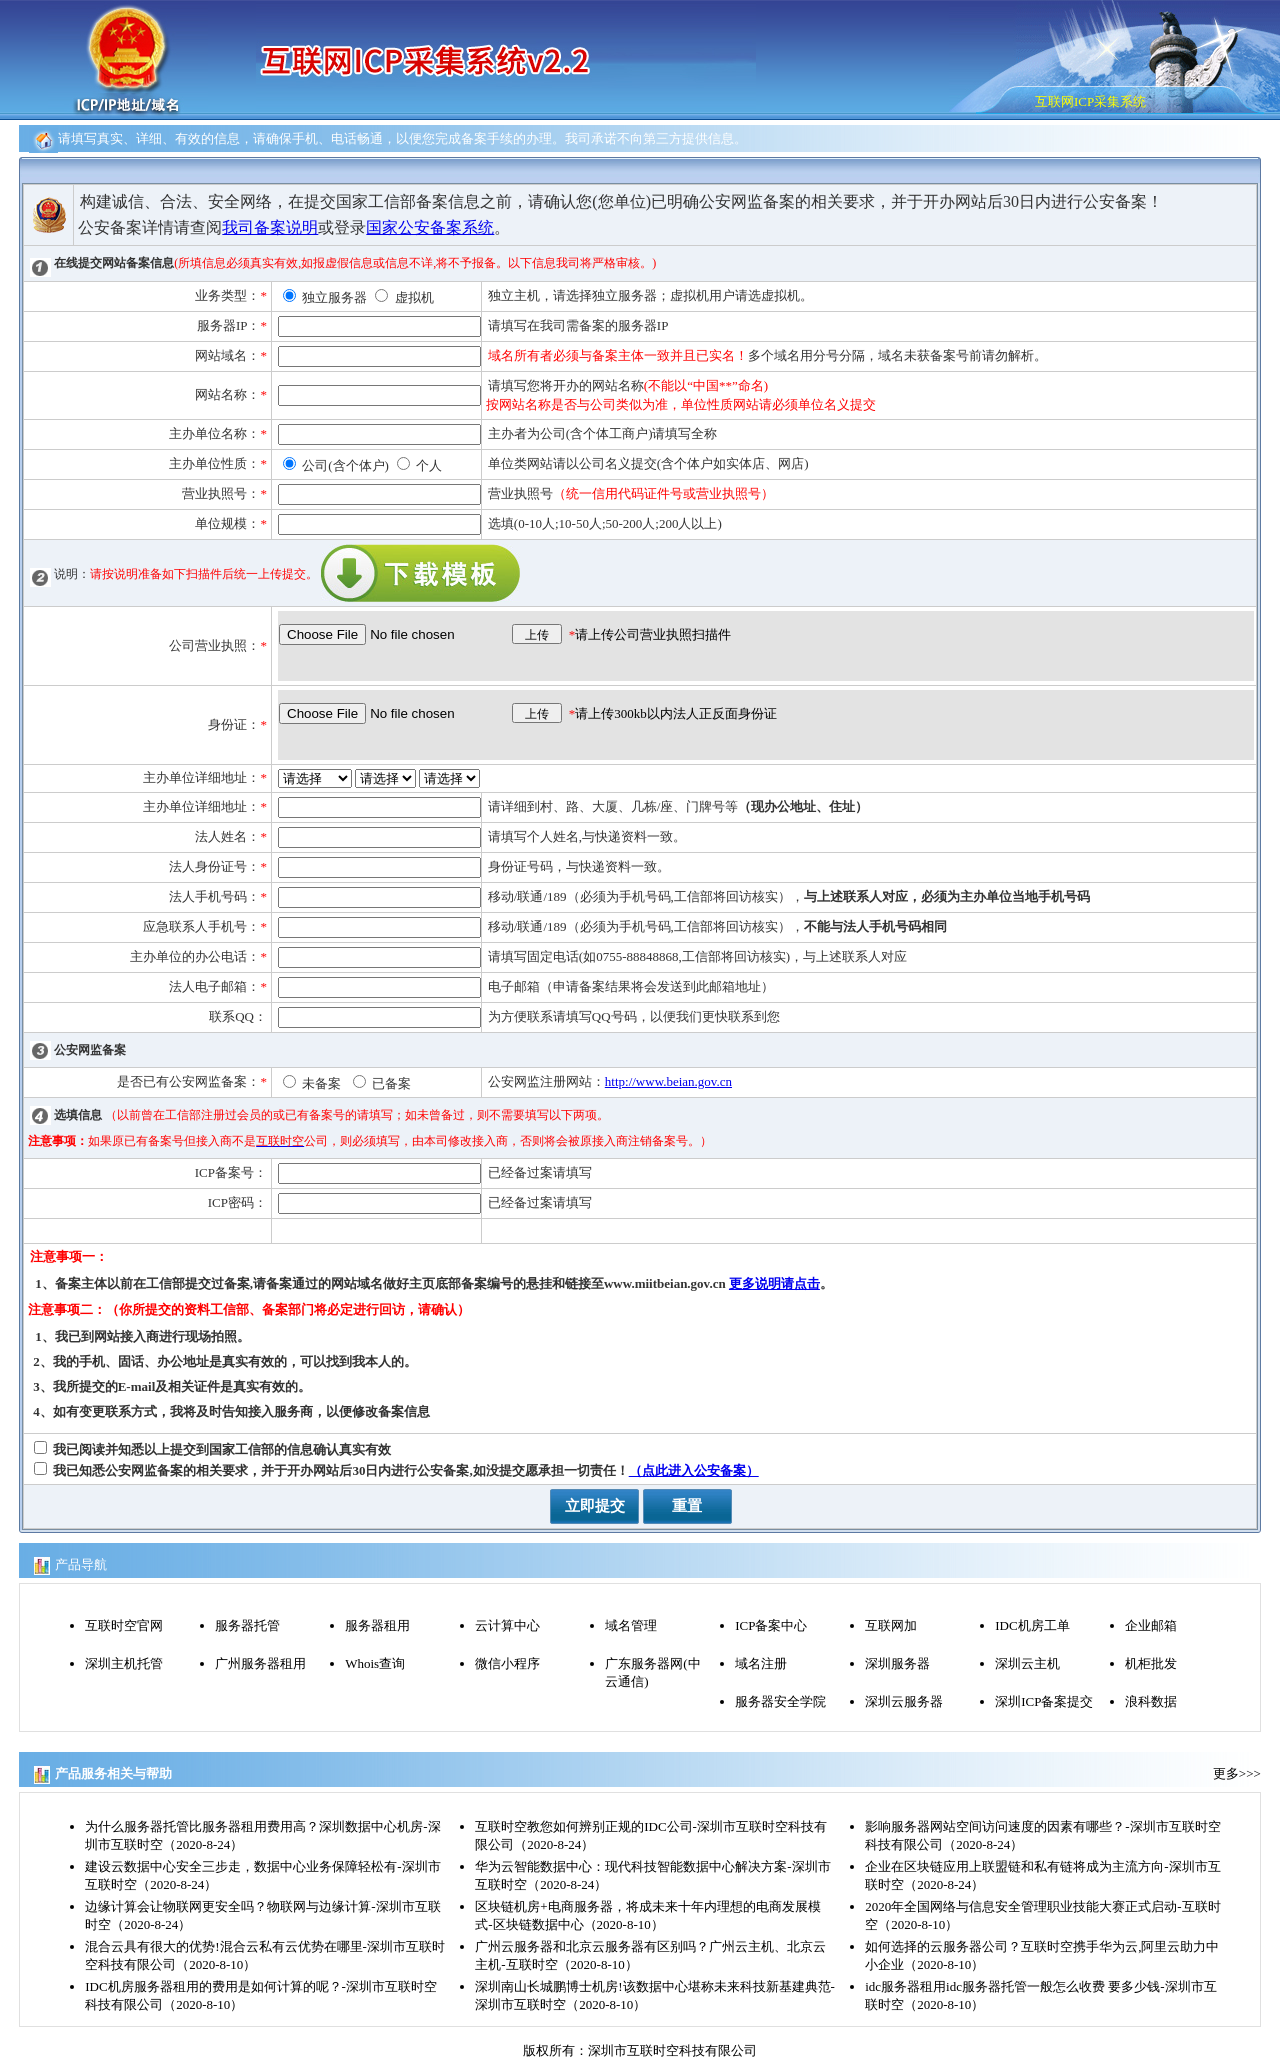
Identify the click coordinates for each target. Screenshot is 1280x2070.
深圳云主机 (1027, 1663)
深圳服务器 (897, 1663)
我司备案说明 (270, 227)
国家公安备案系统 (430, 227)
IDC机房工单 (1032, 1625)
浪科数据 (1151, 1701)
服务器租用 (377, 1625)
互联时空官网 (124, 1625)
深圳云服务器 (904, 1701)
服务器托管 (247, 1625)
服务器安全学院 (780, 1701)
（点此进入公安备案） (694, 1470)
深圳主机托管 (124, 1663)
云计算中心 (507, 1625)
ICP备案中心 (771, 1625)
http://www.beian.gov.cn (668, 1081)
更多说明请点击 (774, 1283)
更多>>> (1237, 1773)
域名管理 (631, 1625)
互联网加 (891, 1625)
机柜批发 (1151, 1663)
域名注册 (761, 1663)
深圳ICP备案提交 (1044, 1701)
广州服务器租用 (260, 1663)
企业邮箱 (1151, 1625)
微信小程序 (507, 1663)
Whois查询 (375, 1663)
